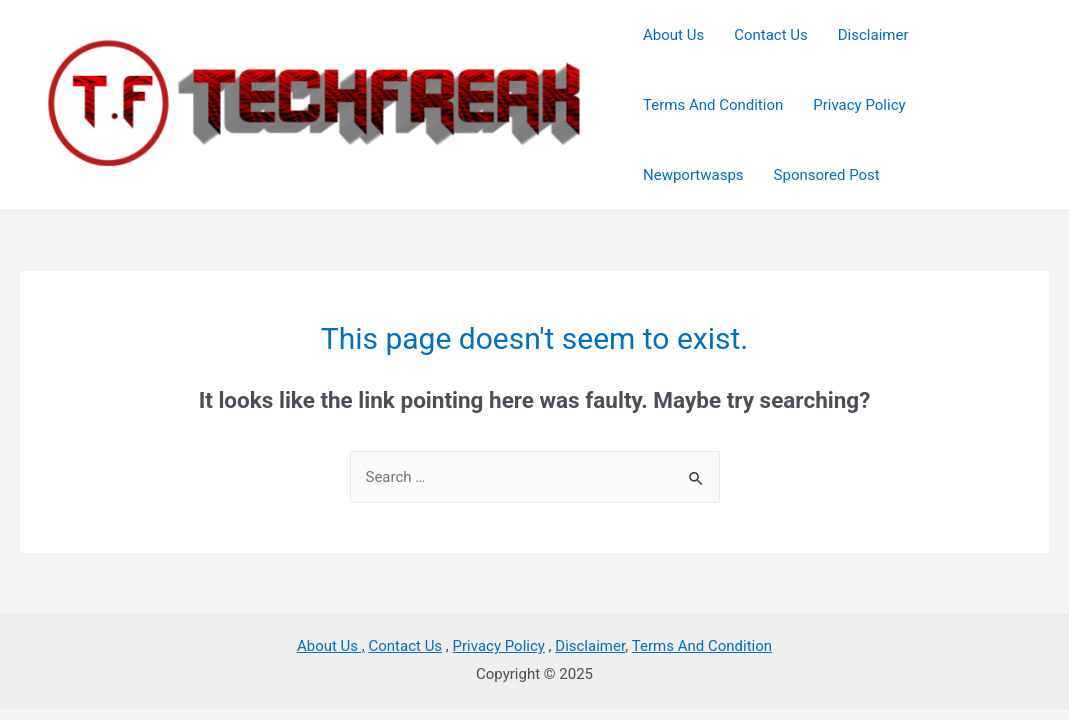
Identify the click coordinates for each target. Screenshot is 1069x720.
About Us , (331, 646)
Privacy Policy (499, 646)
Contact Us (406, 646)
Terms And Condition (702, 646)
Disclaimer (590, 646)
